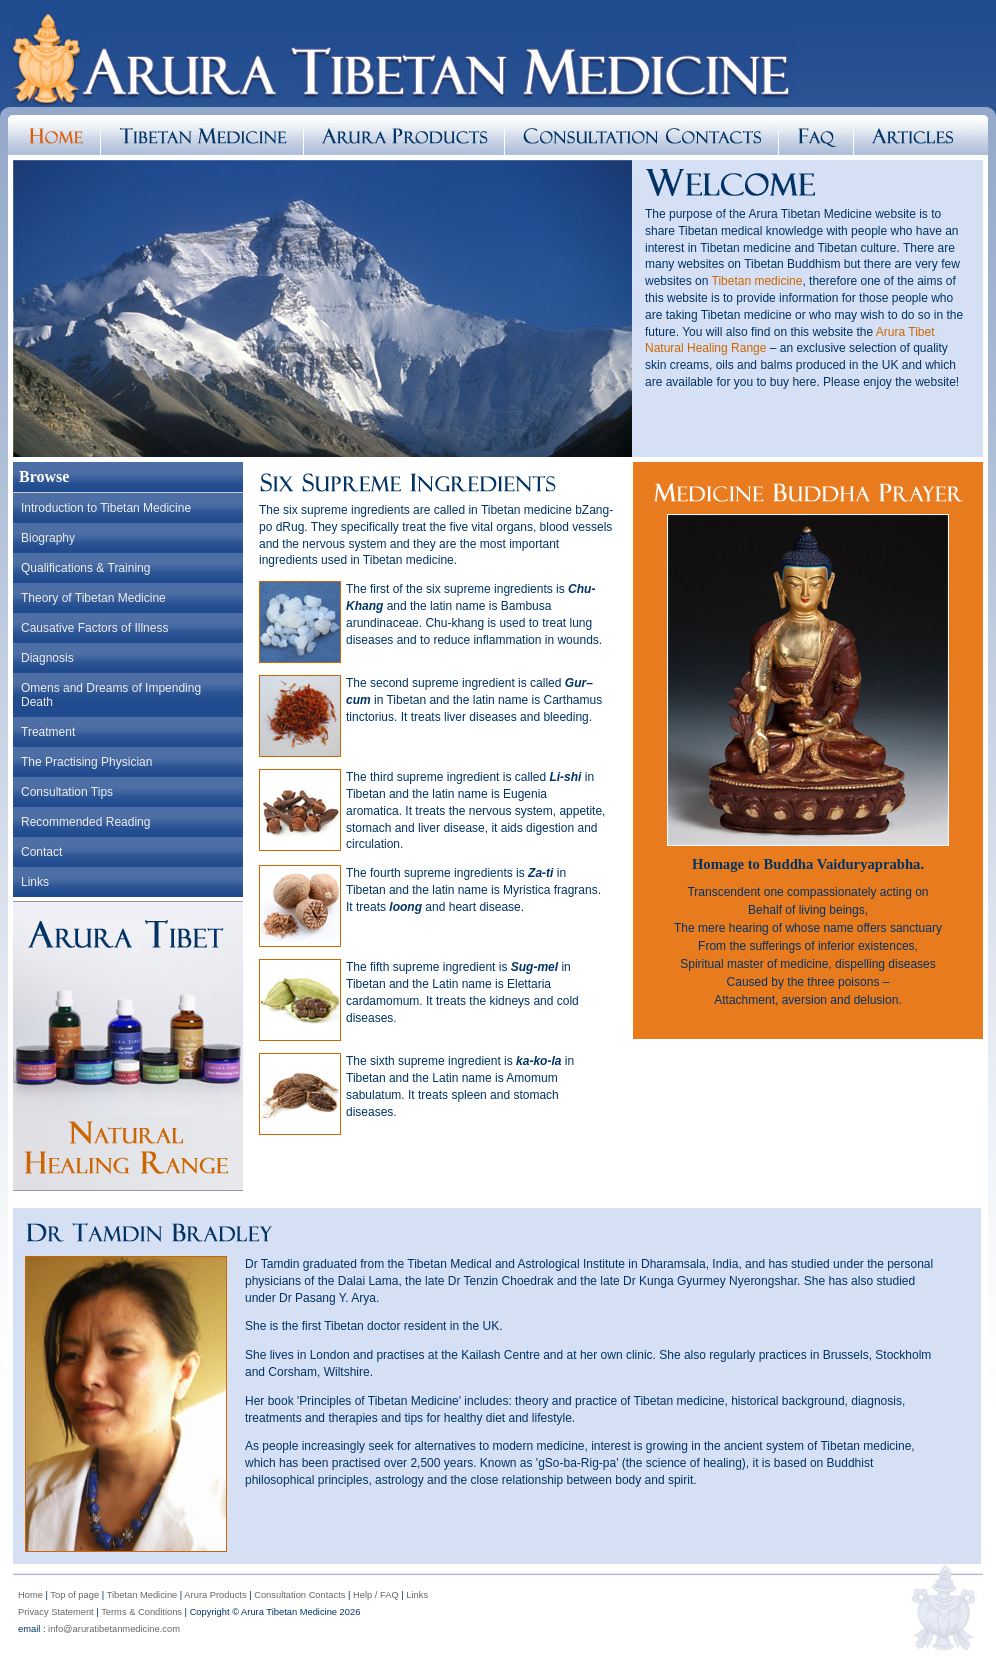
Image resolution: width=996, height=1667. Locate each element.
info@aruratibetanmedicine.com (114, 1629)
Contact (41, 852)
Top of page (74, 1595)
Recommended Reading (85, 822)
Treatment (48, 732)
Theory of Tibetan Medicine (93, 598)
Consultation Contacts (299, 1595)
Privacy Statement (56, 1612)
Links (35, 882)
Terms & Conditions (141, 1612)
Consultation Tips (67, 792)
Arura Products (215, 1595)
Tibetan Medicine (142, 1595)
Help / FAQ (376, 1595)
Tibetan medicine (757, 281)
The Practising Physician (86, 762)
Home (30, 1595)
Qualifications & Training (85, 568)
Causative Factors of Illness (94, 628)
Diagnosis (47, 658)
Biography (48, 538)
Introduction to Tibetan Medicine (106, 508)
